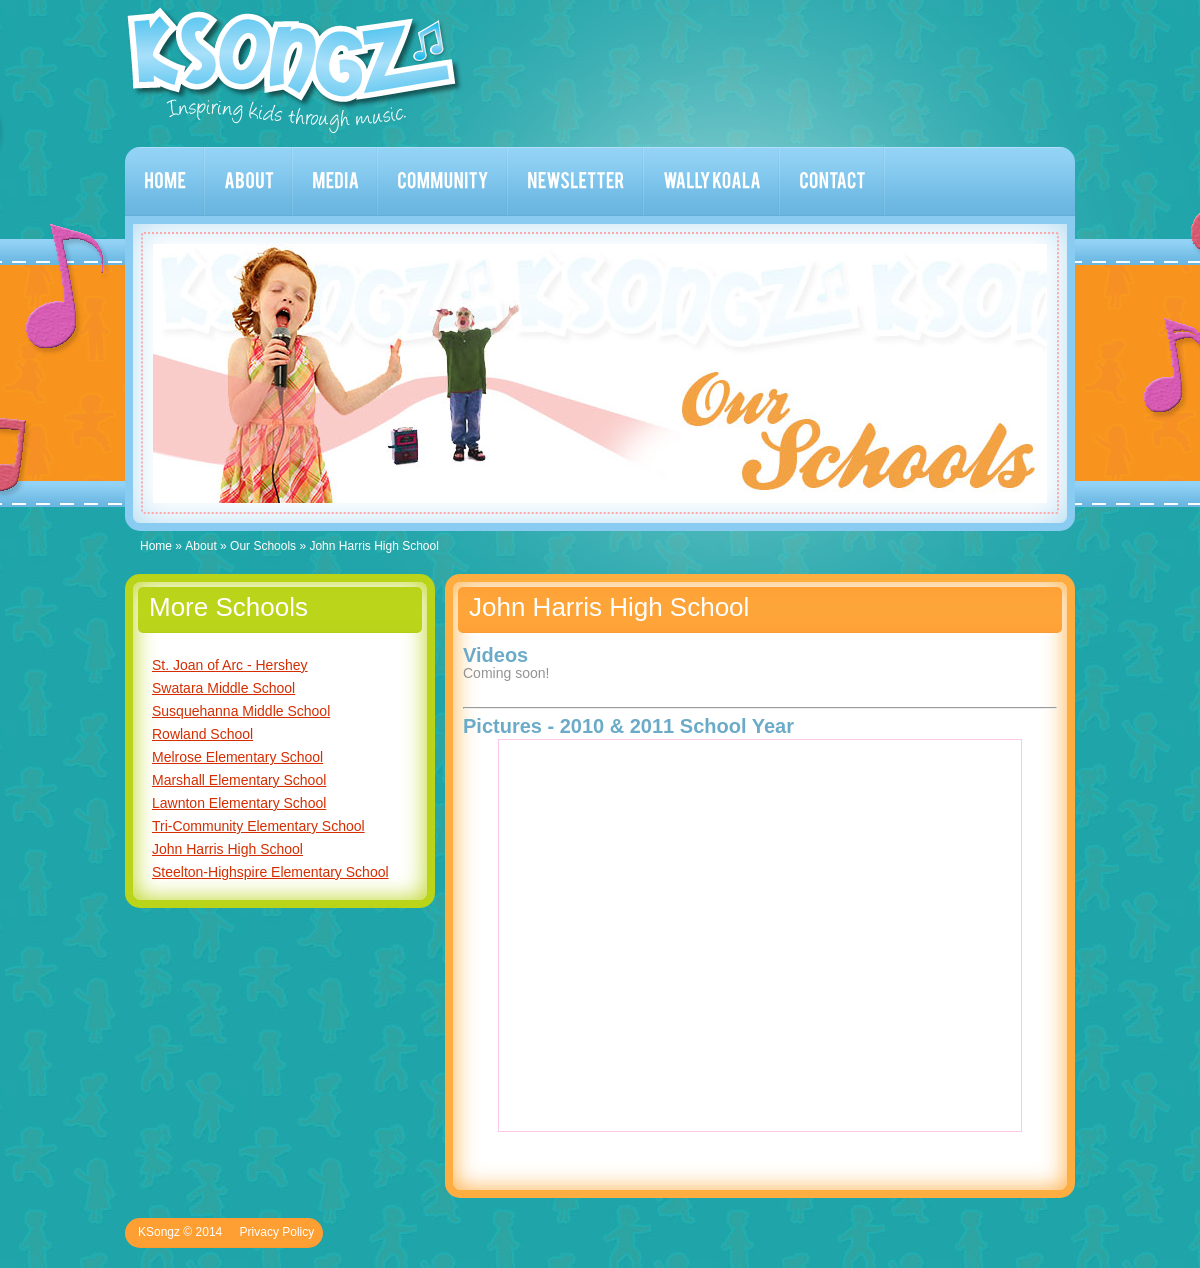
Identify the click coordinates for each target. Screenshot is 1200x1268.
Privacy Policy (277, 1232)
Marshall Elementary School (239, 780)
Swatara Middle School (223, 688)
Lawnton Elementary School (239, 803)
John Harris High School (227, 849)
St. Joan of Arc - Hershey (230, 665)
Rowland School (202, 734)
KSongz (295, 70)
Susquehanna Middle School (241, 711)
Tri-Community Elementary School (258, 826)
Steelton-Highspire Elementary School (270, 872)
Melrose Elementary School (237, 757)
